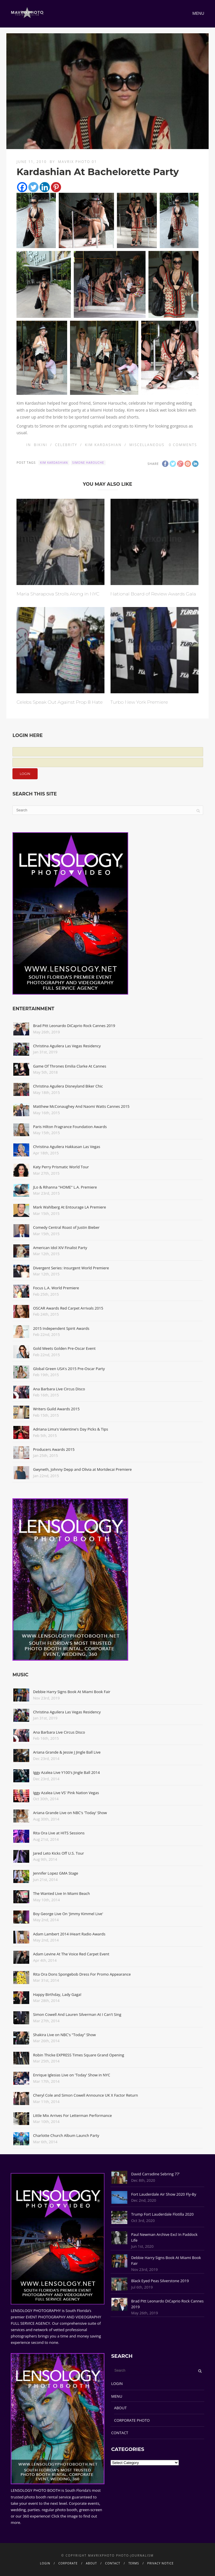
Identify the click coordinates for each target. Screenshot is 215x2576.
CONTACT (119, 2432)
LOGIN (117, 2383)
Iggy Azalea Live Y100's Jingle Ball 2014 (66, 1772)
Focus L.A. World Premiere (56, 1287)
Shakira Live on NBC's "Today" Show (64, 2034)
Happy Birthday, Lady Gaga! (57, 1994)
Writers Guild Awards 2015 (56, 1408)
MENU (116, 2396)
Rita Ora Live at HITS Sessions (58, 1833)
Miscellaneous (146, 444)
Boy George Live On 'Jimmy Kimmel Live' (68, 1913)
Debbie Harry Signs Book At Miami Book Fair (71, 1691)
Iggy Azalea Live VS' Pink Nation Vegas (66, 1792)
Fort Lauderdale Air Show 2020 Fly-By (163, 2194)
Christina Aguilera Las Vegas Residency (67, 1045)
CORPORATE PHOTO (132, 2420)
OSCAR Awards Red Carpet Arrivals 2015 (68, 1308)
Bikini (40, 444)
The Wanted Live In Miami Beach (61, 1893)
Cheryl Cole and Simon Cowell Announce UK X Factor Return (85, 2095)
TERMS (133, 2563)
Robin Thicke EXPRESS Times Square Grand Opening (78, 2055)
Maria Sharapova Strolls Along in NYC (57, 594)
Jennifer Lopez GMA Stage (55, 1873)
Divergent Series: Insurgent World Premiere (71, 1267)
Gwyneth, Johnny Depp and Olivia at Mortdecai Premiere (82, 1469)
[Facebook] (22, 187)
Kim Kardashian (103, 444)
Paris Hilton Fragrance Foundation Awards (70, 1126)
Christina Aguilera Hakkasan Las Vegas (66, 1146)
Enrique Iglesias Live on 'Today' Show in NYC (71, 2075)
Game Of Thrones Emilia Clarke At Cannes (69, 1066)
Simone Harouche (88, 463)
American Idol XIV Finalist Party (60, 1247)
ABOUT (120, 2407)
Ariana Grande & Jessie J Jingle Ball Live (66, 1752)
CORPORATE (68, 2563)
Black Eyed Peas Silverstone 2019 (160, 2280)
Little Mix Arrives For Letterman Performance (72, 2115)
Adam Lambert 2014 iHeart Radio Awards (69, 1934)
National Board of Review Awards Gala (153, 594)
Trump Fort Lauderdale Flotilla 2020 (162, 2214)
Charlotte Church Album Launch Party (66, 2135)
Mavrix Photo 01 (77, 161)
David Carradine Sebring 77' (155, 2174)
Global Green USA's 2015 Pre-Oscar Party (69, 1368)
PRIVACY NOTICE (160, 2563)
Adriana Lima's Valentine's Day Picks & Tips (70, 1429)
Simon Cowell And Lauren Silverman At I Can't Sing (77, 2014)
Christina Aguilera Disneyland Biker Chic (68, 1086)
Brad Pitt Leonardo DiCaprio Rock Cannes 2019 (74, 1025)
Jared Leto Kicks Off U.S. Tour (58, 1853)
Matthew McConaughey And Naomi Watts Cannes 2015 (81, 1106)
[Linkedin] (45, 187)
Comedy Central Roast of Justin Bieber (66, 1227)
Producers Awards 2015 (53, 1449)
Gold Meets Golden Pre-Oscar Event (64, 1348)
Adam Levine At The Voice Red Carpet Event (71, 1954)
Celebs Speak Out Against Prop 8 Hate (59, 702)
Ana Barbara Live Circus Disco (59, 1388)
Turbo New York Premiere (139, 702)
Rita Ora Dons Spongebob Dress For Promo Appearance (82, 1974)
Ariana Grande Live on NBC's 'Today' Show (70, 1812)
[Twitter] (33, 187)
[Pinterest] (56, 187)
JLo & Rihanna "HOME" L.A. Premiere (65, 1187)
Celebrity (66, 444)
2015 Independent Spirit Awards (61, 1328)
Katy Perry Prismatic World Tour (61, 1166)
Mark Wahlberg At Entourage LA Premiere (69, 1207)
